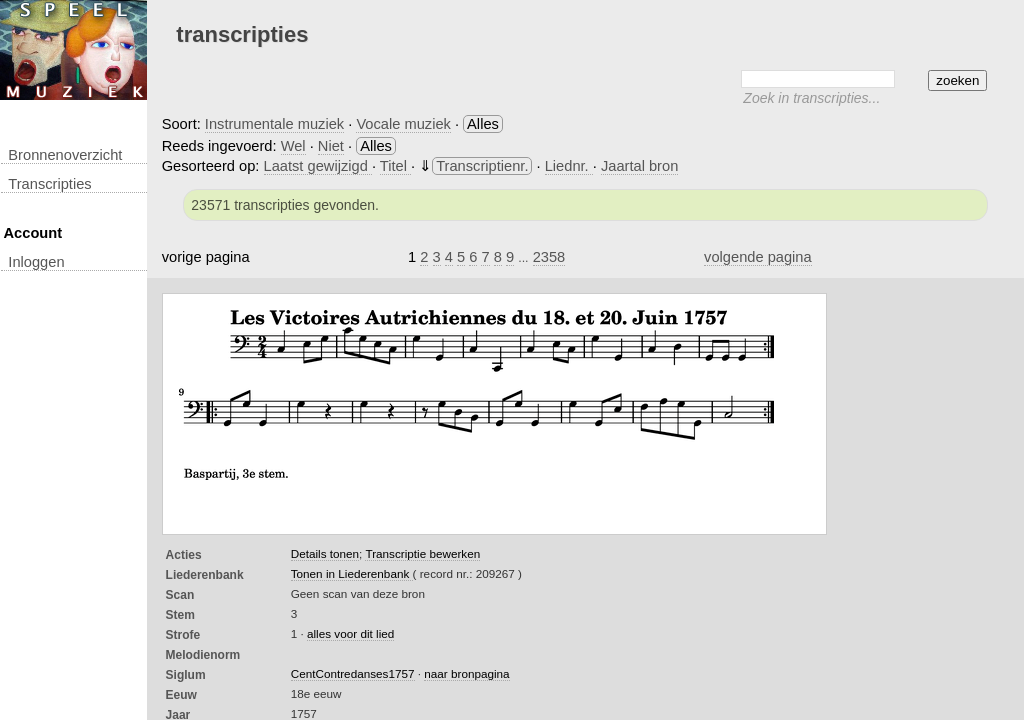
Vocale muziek (403, 124)
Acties (184, 555)
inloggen (36, 262)
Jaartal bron (639, 166)
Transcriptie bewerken (422, 553)
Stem (180, 615)
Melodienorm (203, 655)
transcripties (49, 184)
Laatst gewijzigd (318, 166)
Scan (180, 595)
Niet (331, 146)
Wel (293, 146)
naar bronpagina (466, 673)
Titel (395, 166)
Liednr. (569, 166)
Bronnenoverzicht (65, 155)
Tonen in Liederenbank (352, 573)
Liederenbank (205, 575)
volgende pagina (758, 257)
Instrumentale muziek (274, 124)
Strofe (183, 635)
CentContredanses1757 (353, 673)
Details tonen (325, 553)
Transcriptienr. (482, 166)
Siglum (186, 675)
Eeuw (181, 695)
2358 (549, 257)
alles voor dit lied (350, 633)
